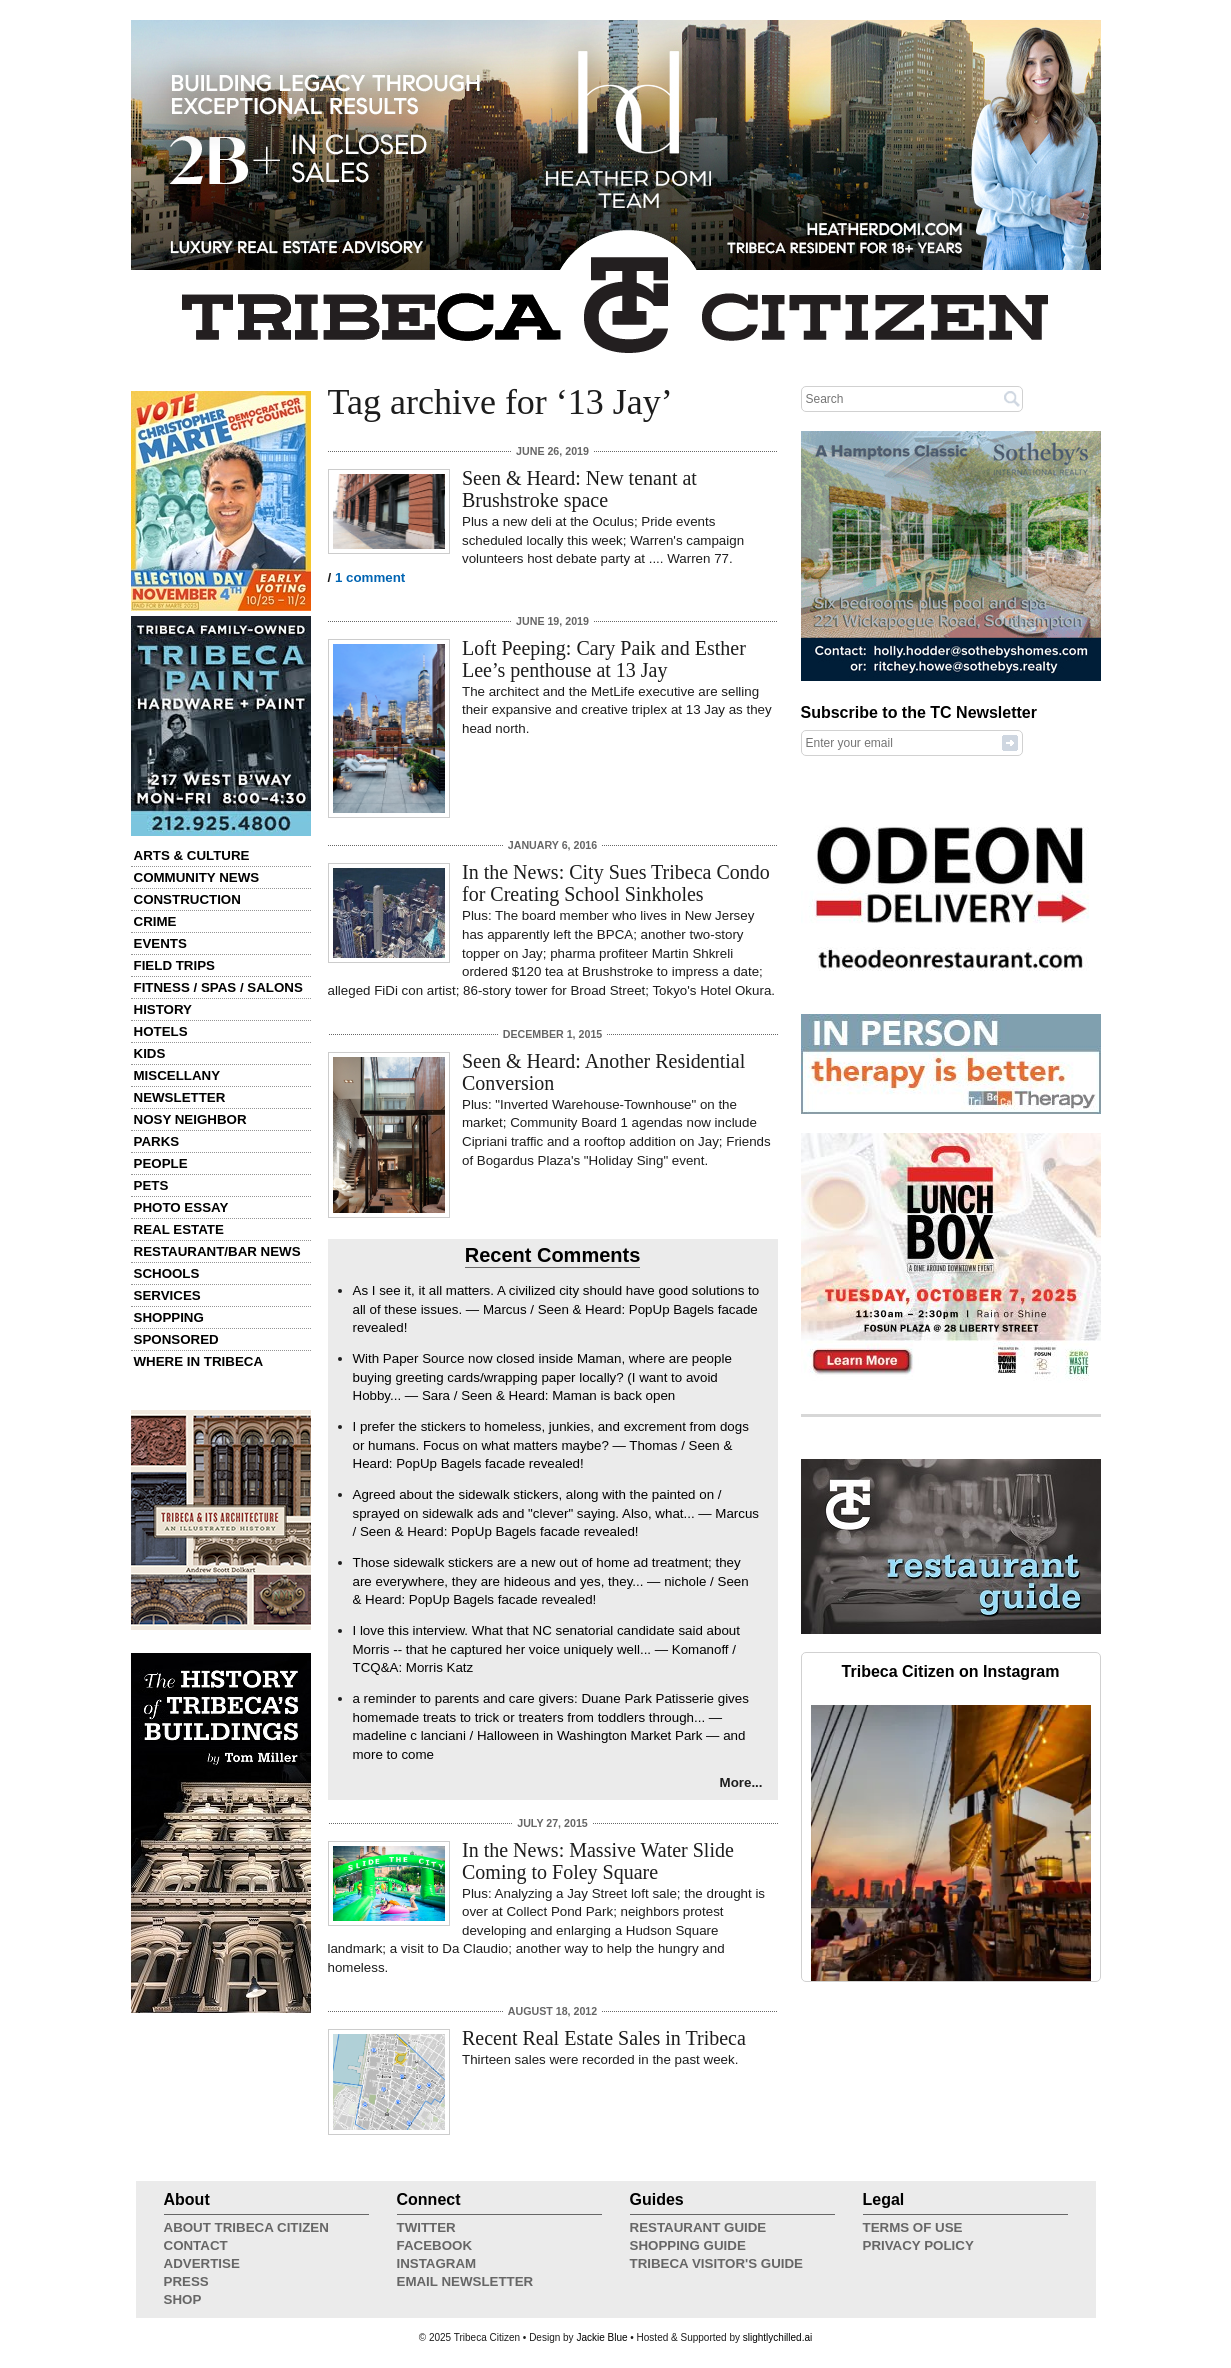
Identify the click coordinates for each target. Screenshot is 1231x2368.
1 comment (370, 577)
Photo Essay (181, 1207)
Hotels (161, 1031)
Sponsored (176, 1339)
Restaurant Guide (698, 2227)
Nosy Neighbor (190, 1119)
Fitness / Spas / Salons (218, 987)
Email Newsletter (465, 2281)
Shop (183, 2299)
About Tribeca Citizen (246, 2227)
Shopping (169, 1317)
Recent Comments (553, 1255)
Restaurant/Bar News (217, 1251)
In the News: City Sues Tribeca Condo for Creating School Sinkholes (616, 883)
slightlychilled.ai (777, 2337)
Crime (155, 921)
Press (186, 2281)
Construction (187, 899)
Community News (197, 877)
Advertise (202, 2263)
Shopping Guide (688, 2245)
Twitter (426, 2227)
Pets (151, 1185)
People (161, 1163)
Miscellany (177, 1075)
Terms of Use (913, 2227)
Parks (157, 1141)
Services (167, 1295)
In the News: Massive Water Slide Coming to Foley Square (598, 1861)
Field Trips (174, 965)
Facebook (435, 2245)
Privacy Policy (918, 2245)
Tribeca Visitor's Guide (717, 2263)
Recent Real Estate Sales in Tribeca (604, 2038)
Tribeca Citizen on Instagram (951, 1671)
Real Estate (179, 1229)
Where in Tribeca (199, 1361)
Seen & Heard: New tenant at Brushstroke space (579, 489)
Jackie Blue (601, 2337)
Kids (150, 1053)
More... (741, 1782)
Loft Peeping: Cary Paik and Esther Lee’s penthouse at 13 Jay (604, 659)
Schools (167, 1273)
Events (160, 943)
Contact (196, 2245)
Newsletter (180, 1097)
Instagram (437, 2263)
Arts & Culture (192, 855)
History (163, 1009)
